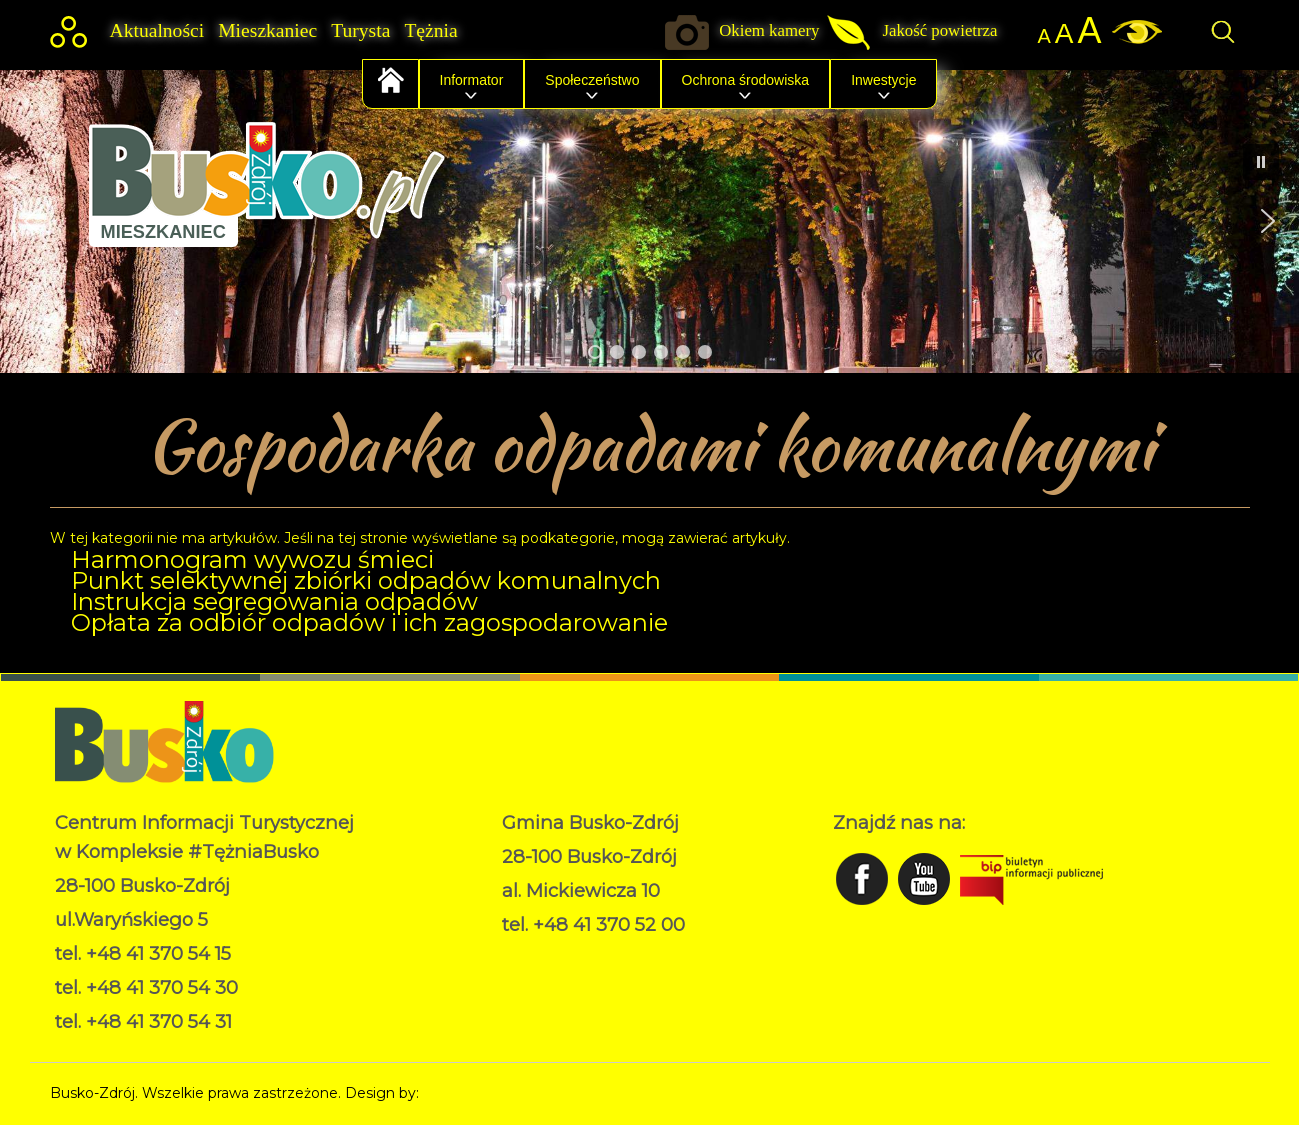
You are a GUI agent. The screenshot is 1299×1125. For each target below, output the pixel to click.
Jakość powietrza (939, 30)
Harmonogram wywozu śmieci (252, 559)
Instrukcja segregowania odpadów (274, 601)
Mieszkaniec (267, 30)
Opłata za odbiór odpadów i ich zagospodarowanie (369, 622)
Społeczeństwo (592, 80)
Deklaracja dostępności (581, 976)
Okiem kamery (769, 30)
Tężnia (430, 30)
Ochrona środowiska (746, 80)
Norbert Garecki (478, 1093)
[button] (31, 221)
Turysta (360, 30)
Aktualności (157, 30)
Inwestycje (883, 80)
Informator (472, 80)
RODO (525, 955)
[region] (649, 221)
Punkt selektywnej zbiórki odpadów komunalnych (366, 580)
